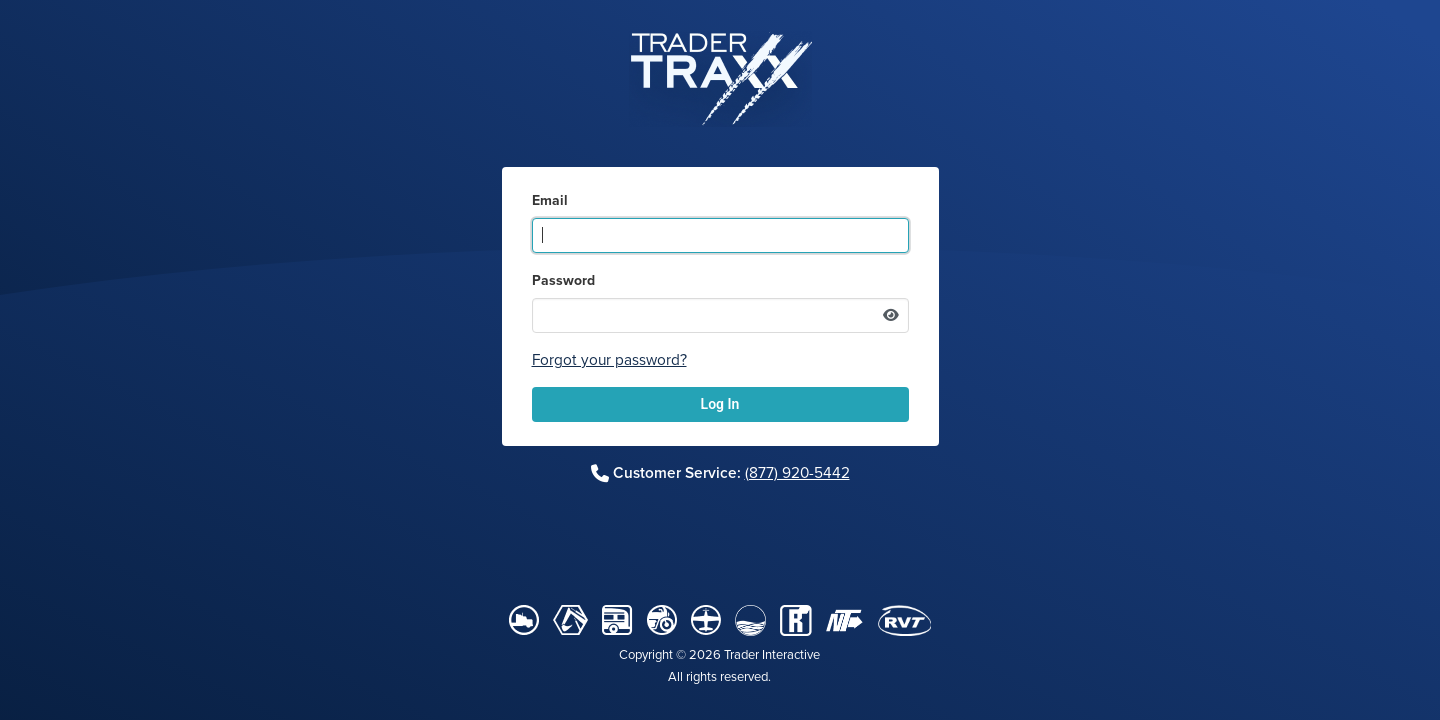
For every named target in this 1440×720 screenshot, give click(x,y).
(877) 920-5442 (797, 473)
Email (550, 201)
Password (563, 281)
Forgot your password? (609, 360)
